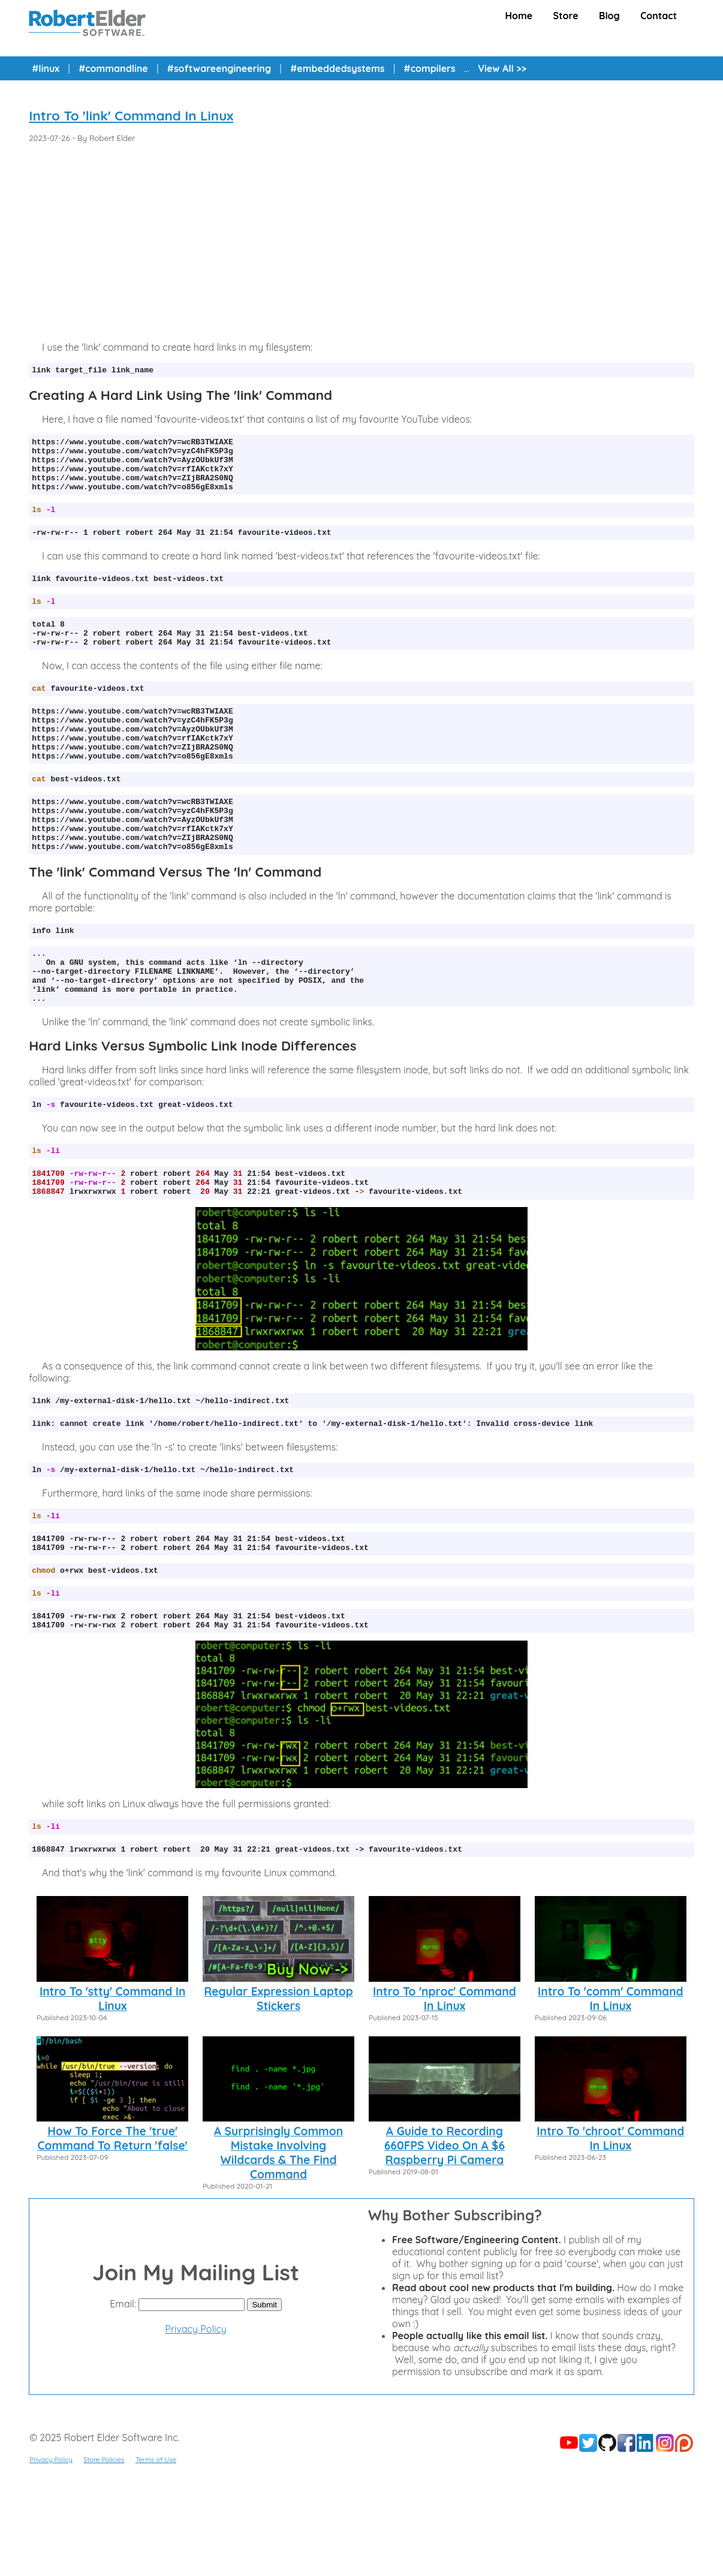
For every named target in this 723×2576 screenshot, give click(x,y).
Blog (609, 16)
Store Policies (103, 2553)
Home (519, 16)
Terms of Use (155, 2553)
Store (566, 16)
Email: (122, 2397)
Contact (658, 16)
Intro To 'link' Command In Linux (131, 115)
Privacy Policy (196, 2422)
